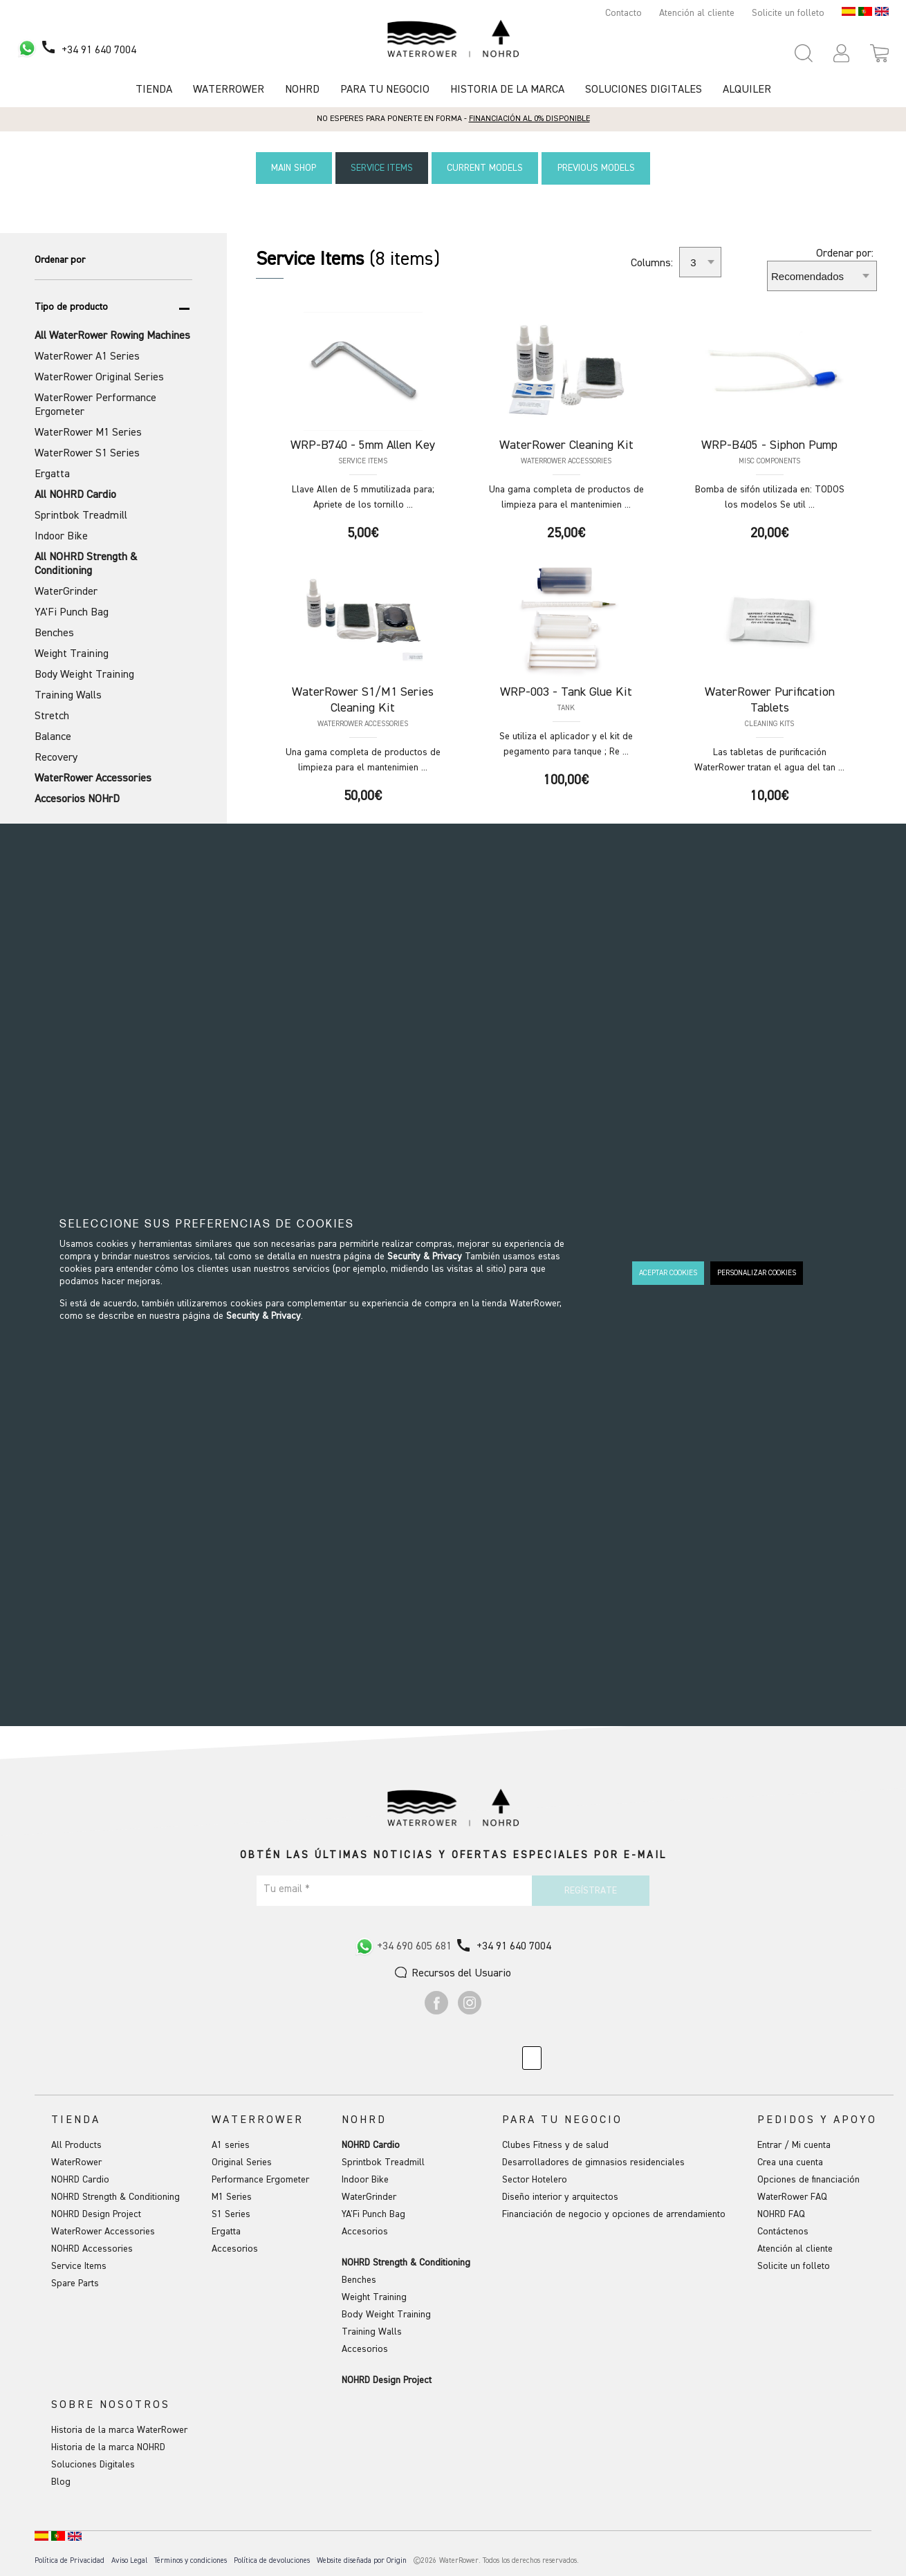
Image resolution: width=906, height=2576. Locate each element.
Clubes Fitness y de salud (555, 2144)
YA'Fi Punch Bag (373, 2213)
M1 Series (232, 2196)
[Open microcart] (879, 53)
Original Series (242, 2162)
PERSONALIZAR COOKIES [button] (756, 1273)
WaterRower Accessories (103, 2231)
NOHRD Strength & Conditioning (115, 2196)
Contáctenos (782, 2231)
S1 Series (231, 2213)
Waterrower (228, 89)
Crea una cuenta (790, 2162)
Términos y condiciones (190, 2560)
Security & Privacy (424, 1256)
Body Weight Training (386, 2314)
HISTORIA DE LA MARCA (507, 89)
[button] (841, 53)
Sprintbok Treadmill (383, 2162)
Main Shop (288, 168)
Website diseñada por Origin (362, 2560)
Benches (359, 2279)
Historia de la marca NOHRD (108, 2447)
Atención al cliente (696, 13)
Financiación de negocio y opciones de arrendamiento (613, 2213)
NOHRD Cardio (80, 2179)
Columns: (652, 262)
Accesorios (235, 2248)
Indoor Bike (365, 2179)
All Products (76, 2144)
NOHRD (302, 89)
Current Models (487, 168)
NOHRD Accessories (92, 2248)
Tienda (154, 89)
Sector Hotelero (534, 2179)
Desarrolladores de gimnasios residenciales (593, 2162)
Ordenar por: (844, 253)
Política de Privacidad (69, 2560)
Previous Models (601, 168)
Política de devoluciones (272, 2560)
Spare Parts (75, 2283)
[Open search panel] (804, 53)
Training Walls (372, 2331)
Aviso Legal (129, 2560)
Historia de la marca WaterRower (119, 2429)
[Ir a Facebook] (436, 2011)
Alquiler (747, 89)
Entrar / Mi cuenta (794, 2144)
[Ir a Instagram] (469, 2011)
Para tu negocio (384, 89)
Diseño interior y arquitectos (560, 2196)
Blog (61, 2481)
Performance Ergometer (260, 2179)
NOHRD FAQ (781, 2213)
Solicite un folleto (788, 13)
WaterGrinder (369, 2196)
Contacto (623, 13)
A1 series (231, 2144)
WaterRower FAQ (792, 2196)
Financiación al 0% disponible (529, 119)
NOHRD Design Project (96, 2213)
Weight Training (374, 2296)
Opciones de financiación (808, 2179)
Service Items (380, 168)
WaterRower (76, 2162)
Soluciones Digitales (643, 89)
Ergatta (226, 2231)
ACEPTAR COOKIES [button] (668, 1273)
